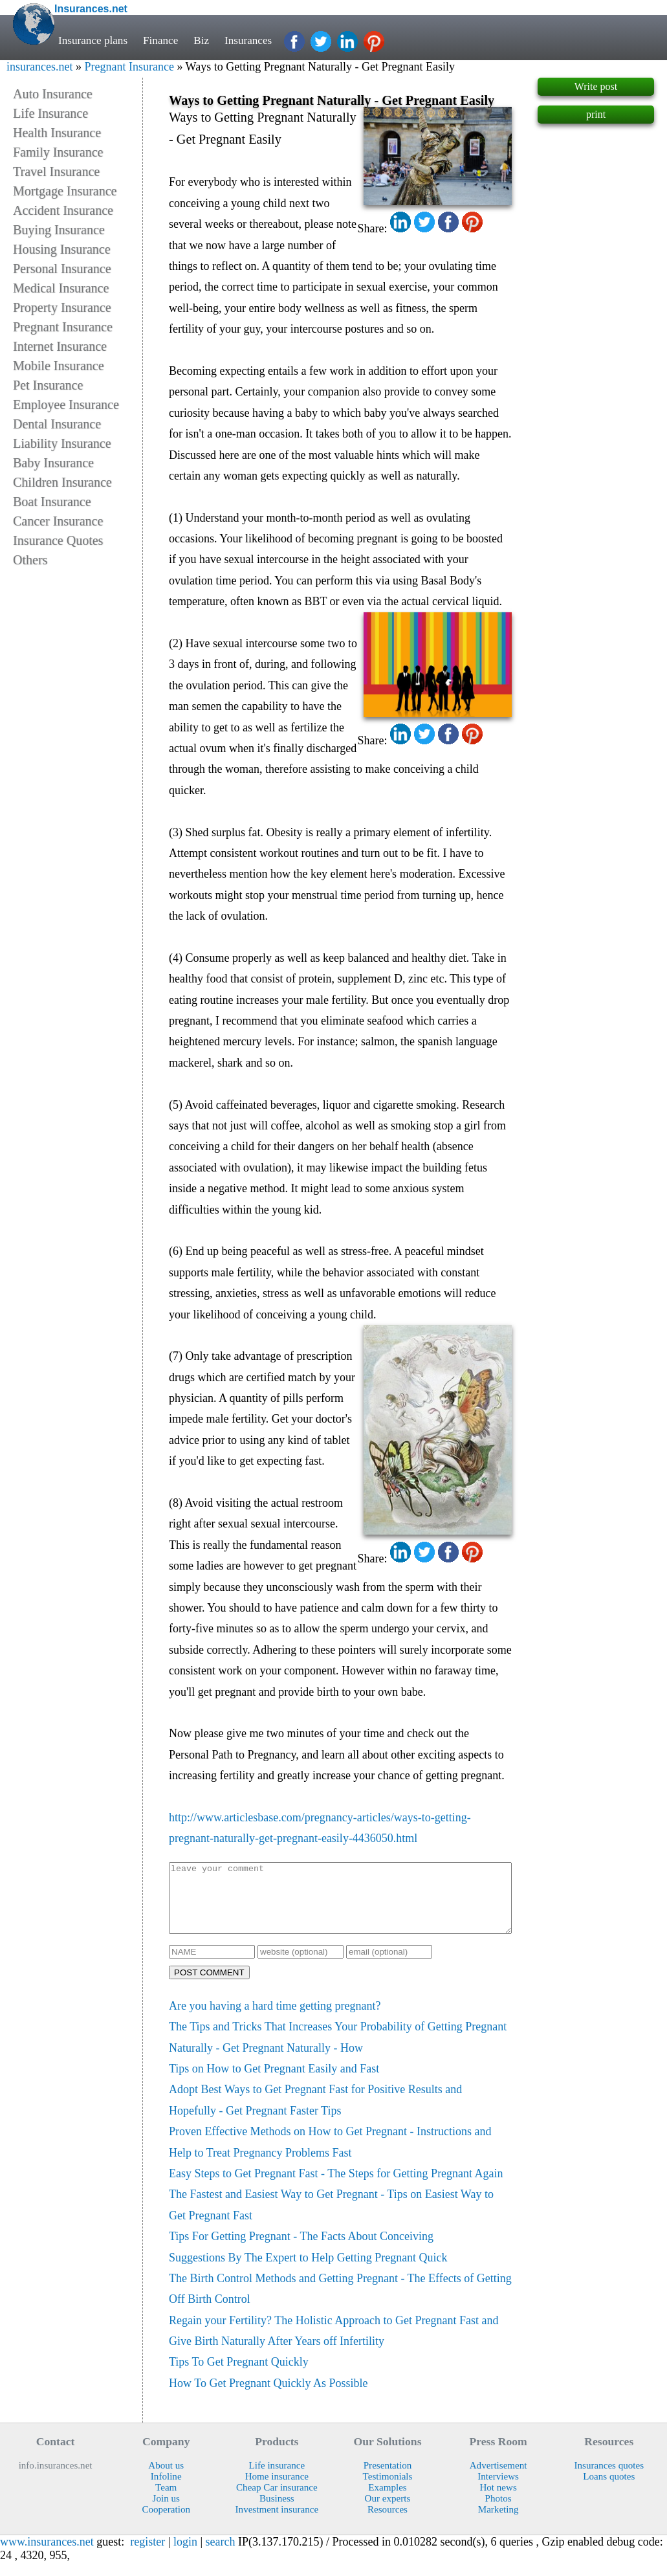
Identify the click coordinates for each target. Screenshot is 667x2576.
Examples (387, 2501)
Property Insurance (62, 307)
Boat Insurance (52, 501)
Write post (595, 86)
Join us (166, 2512)
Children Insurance (62, 482)
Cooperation (166, 2523)
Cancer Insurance (58, 521)
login (185, 2555)
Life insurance (277, 2479)
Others (30, 560)
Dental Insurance (57, 424)
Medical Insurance (61, 288)
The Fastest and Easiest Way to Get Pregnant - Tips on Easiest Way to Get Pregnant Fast (331, 2218)
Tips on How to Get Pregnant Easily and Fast (274, 2082)
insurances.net (39, 66)
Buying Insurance (59, 230)
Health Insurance (57, 133)
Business (276, 2512)
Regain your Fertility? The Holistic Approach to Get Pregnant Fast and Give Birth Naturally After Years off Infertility (334, 2344)
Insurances (248, 40)
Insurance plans (92, 40)
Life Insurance (50, 113)
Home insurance (277, 2490)
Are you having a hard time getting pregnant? (274, 2019)
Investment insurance (277, 2523)
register (147, 2555)
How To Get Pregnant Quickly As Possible (268, 2396)
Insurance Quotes (58, 540)
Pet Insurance (48, 385)
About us (166, 2479)
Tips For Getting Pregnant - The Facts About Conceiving (301, 2249)
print (596, 114)
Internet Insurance (60, 346)
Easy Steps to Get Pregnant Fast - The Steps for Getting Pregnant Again (336, 2187)
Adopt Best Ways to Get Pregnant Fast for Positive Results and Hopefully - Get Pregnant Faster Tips (315, 2113)
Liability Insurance (62, 443)
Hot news (497, 2501)
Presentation (388, 2479)
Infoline (166, 2490)
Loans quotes (609, 2490)
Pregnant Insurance (128, 66)
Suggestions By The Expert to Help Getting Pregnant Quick (308, 2271)
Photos (498, 2512)
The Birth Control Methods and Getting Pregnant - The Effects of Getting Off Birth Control (340, 2302)
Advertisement (498, 2479)
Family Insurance (58, 152)
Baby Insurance (53, 463)
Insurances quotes (609, 2479)
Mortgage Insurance (65, 191)
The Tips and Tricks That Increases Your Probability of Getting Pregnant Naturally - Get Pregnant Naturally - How (338, 2050)
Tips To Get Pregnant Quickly (239, 2375)
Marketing (498, 2523)
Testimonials (388, 2490)
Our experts (388, 2512)
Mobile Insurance (58, 366)
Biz (201, 40)
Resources (387, 2523)
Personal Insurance (62, 268)
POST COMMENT (209, 1986)
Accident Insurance (63, 210)
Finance (160, 40)
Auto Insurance (53, 94)
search (220, 2555)
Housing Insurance (62, 249)
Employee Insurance (66, 404)
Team (166, 2501)
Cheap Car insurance (277, 2501)
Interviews (498, 2490)
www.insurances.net (47, 2555)
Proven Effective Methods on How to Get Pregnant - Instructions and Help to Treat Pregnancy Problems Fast (330, 2155)
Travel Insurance (56, 171)
